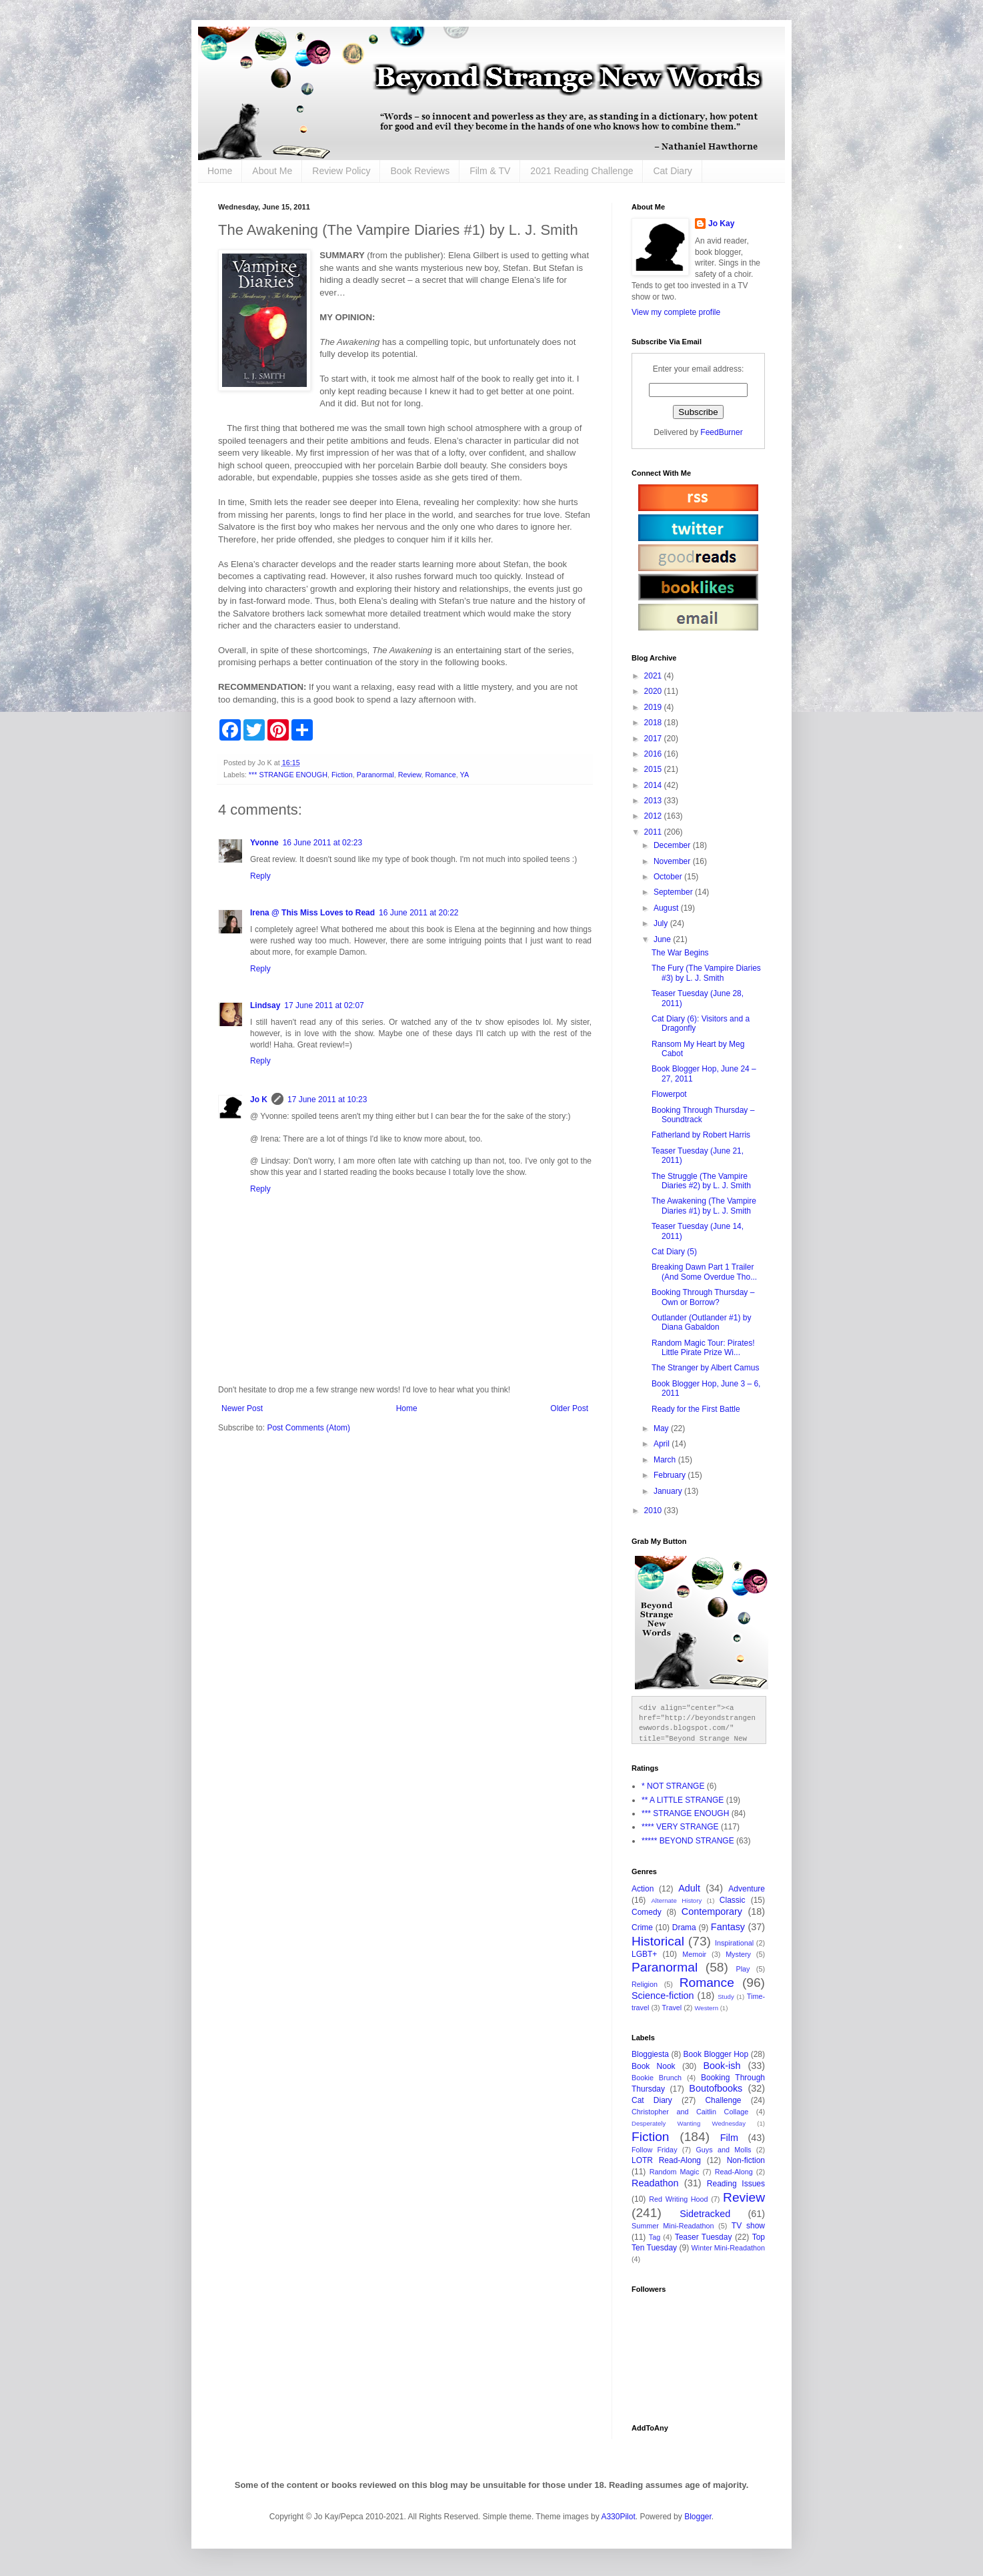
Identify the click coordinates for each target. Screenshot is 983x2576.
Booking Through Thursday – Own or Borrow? (703, 1297)
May (662, 1428)
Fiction (342, 775)
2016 (654, 754)
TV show (748, 2225)
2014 (654, 785)
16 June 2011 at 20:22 (418, 912)
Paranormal (375, 775)
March (666, 1459)
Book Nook (654, 2066)
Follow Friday (655, 2150)
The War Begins (680, 952)
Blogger (698, 2516)
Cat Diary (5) (674, 1251)
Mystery (738, 1954)
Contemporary (712, 1911)
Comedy (647, 1912)
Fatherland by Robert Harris (701, 1135)
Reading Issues (736, 2183)
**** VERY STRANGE (680, 1826)
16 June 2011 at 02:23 (322, 842)
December (673, 845)
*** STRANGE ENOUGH (288, 775)
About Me (272, 170)
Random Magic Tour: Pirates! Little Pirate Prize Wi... (703, 1347)
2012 (654, 816)
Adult (689, 1888)
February (671, 1475)
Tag (654, 2237)
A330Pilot (618, 2516)
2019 (654, 707)
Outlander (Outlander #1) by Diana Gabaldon (701, 1322)
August (667, 908)
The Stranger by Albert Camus (705, 1367)
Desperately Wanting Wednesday (689, 2123)
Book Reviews (419, 170)
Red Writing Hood (678, 2199)
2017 (654, 738)
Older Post (569, 1408)
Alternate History (676, 1900)
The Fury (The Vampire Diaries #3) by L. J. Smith (706, 972)
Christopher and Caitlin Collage (690, 2112)
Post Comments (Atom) (308, 1427)
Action (643, 1888)
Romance (440, 775)
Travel (672, 2008)
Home (219, 170)
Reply (260, 876)
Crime (642, 1927)
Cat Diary (672, 170)
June (663, 939)
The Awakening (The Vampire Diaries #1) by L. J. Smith (704, 1205)
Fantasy (728, 1926)
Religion (645, 1984)
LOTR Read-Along (666, 2160)
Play (743, 1969)
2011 (654, 832)
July (662, 923)
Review (409, 775)
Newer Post (242, 1408)
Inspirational (734, 1943)
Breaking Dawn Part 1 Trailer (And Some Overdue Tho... (704, 1271)
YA (464, 775)
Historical (658, 1941)
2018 (654, 722)
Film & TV (489, 170)
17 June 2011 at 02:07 (323, 1005)
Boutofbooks (715, 2088)
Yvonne (264, 842)
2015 (654, 769)
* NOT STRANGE (673, 1786)
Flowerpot (669, 1094)
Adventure (746, 1888)
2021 (654, 676)
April (663, 1443)
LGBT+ (644, 1954)
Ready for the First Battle (696, 1409)
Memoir (694, 1954)
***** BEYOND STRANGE (688, 1840)
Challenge (723, 2100)
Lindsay (265, 1005)
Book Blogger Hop (716, 2054)
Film (729, 2137)
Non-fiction (746, 2160)
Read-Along (734, 2172)
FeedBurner (721, 432)
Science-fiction (663, 1995)
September (674, 892)
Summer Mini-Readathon (673, 2226)
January (669, 1491)
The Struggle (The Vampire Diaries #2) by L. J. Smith (701, 1181)
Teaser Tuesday (703, 2237)
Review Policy (341, 170)
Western (706, 2008)
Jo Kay (721, 223)
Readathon (655, 2183)
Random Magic (675, 2172)
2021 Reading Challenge (581, 170)
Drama (684, 1927)
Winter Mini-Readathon (728, 2248)
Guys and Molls (723, 2150)
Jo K (258, 1099)
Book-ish (722, 2065)
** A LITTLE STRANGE (683, 1800)
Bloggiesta (650, 2054)
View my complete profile (676, 312)
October (669, 876)
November (673, 861)
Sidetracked (705, 2213)
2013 (654, 800)
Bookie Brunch (657, 2078)
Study (726, 1996)
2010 (654, 1510)
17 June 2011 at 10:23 (327, 1099)
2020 (654, 691)
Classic (733, 1900)
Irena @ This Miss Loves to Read (312, 912)
